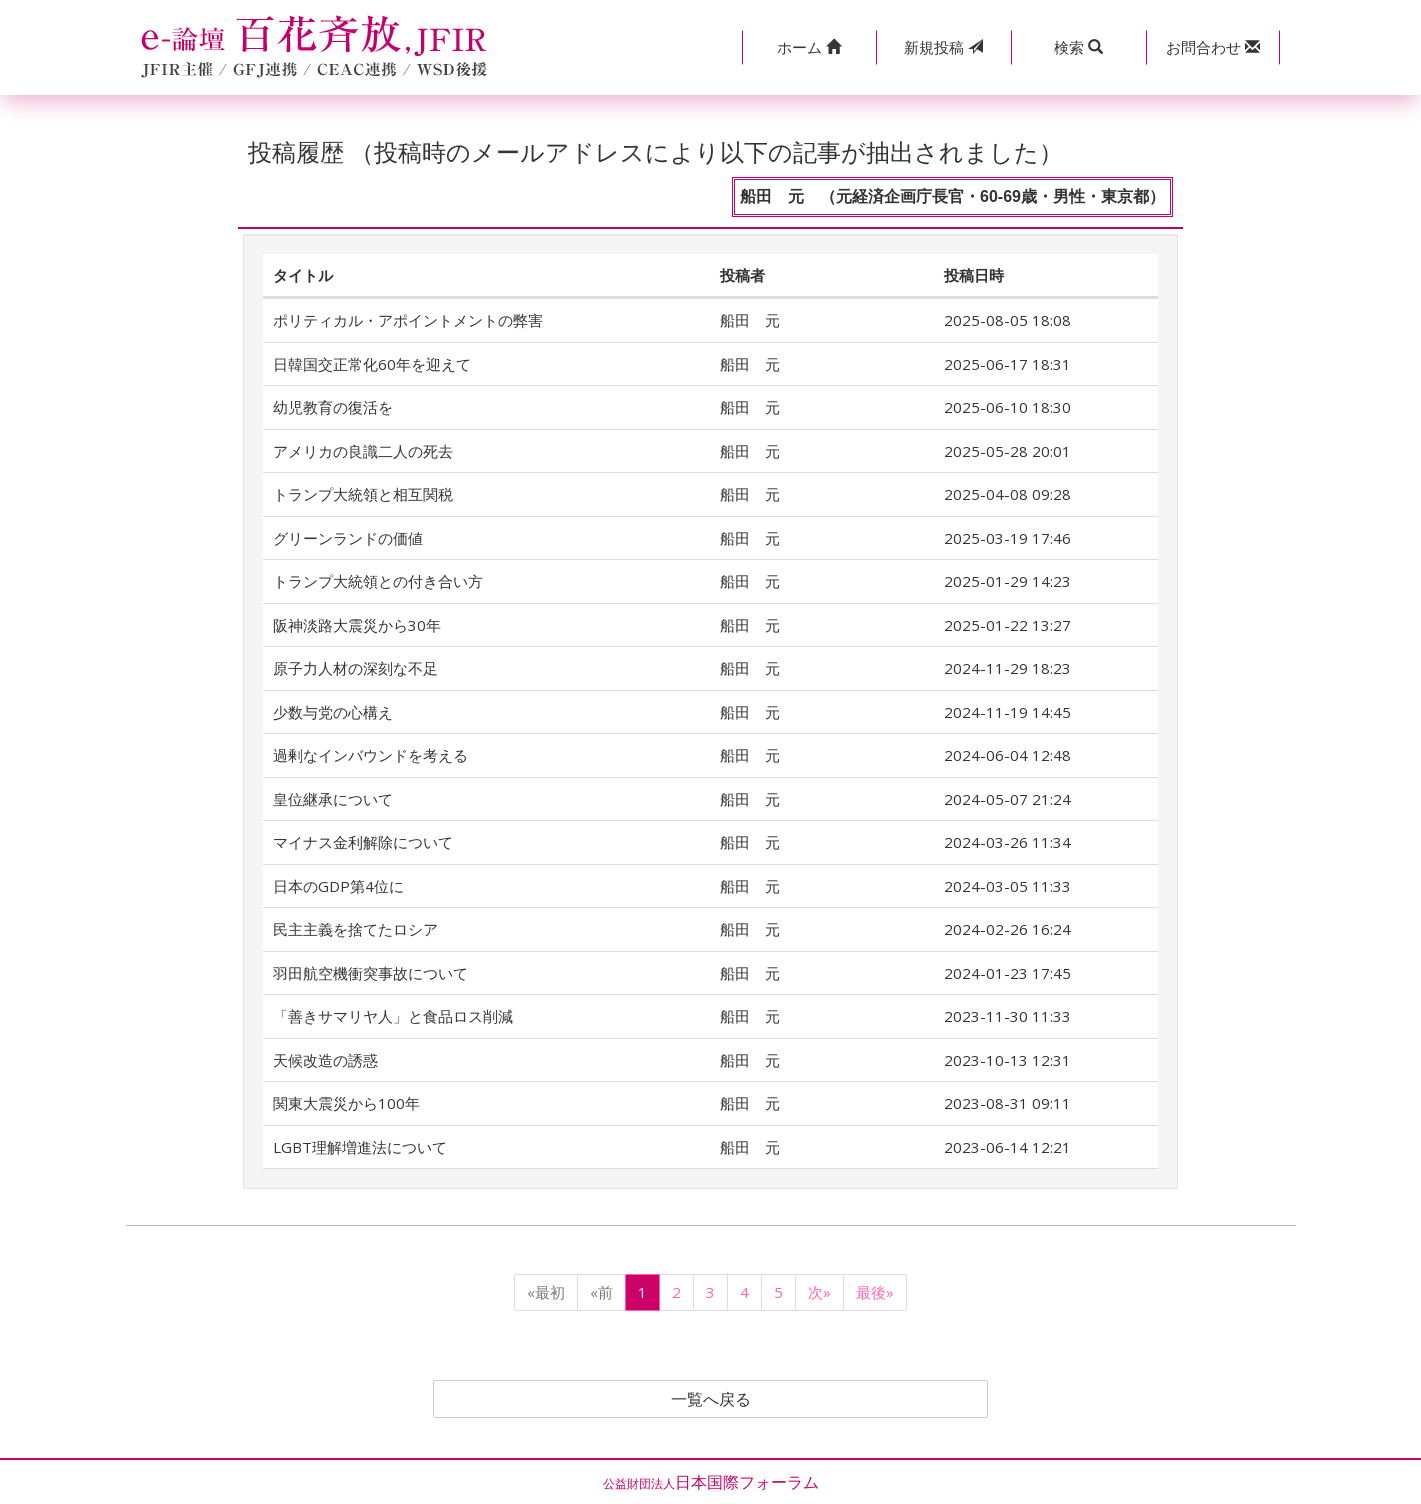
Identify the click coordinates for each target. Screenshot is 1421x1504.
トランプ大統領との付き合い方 (378, 581)
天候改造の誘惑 (325, 1060)
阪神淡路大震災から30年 (357, 625)
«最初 (546, 1292)
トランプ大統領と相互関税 (363, 494)
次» (819, 1292)
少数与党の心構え (333, 712)
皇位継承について (333, 799)
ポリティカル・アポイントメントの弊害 (408, 320)
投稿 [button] (943, 47)
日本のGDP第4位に (338, 886)
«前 (601, 1292)
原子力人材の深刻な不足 (355, 668)
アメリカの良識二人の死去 (363, 451)
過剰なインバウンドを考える (370, 755)
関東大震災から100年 (346, 1103)
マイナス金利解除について (363, 842)
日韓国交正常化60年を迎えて (372, 364)
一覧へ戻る (711, 1399)
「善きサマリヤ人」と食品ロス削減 (393, 1016)
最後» (875, 1292)
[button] (809, 47)
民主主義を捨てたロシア (355, 929)
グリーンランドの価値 (348, 538)
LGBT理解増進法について (360, 1147)
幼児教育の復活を (333, 407)
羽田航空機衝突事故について (370, 973)
